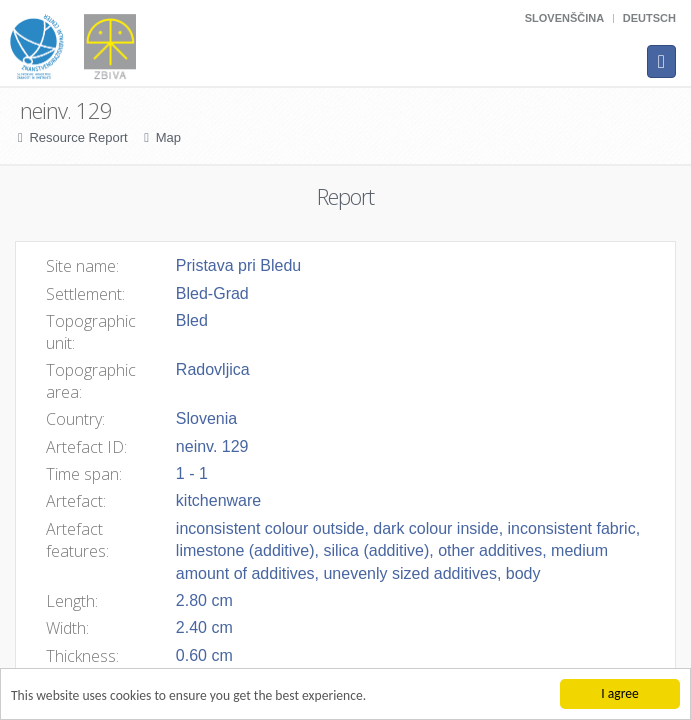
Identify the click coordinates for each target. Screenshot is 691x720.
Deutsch (649, 18)
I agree (620, 693)
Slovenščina (564, 18)
